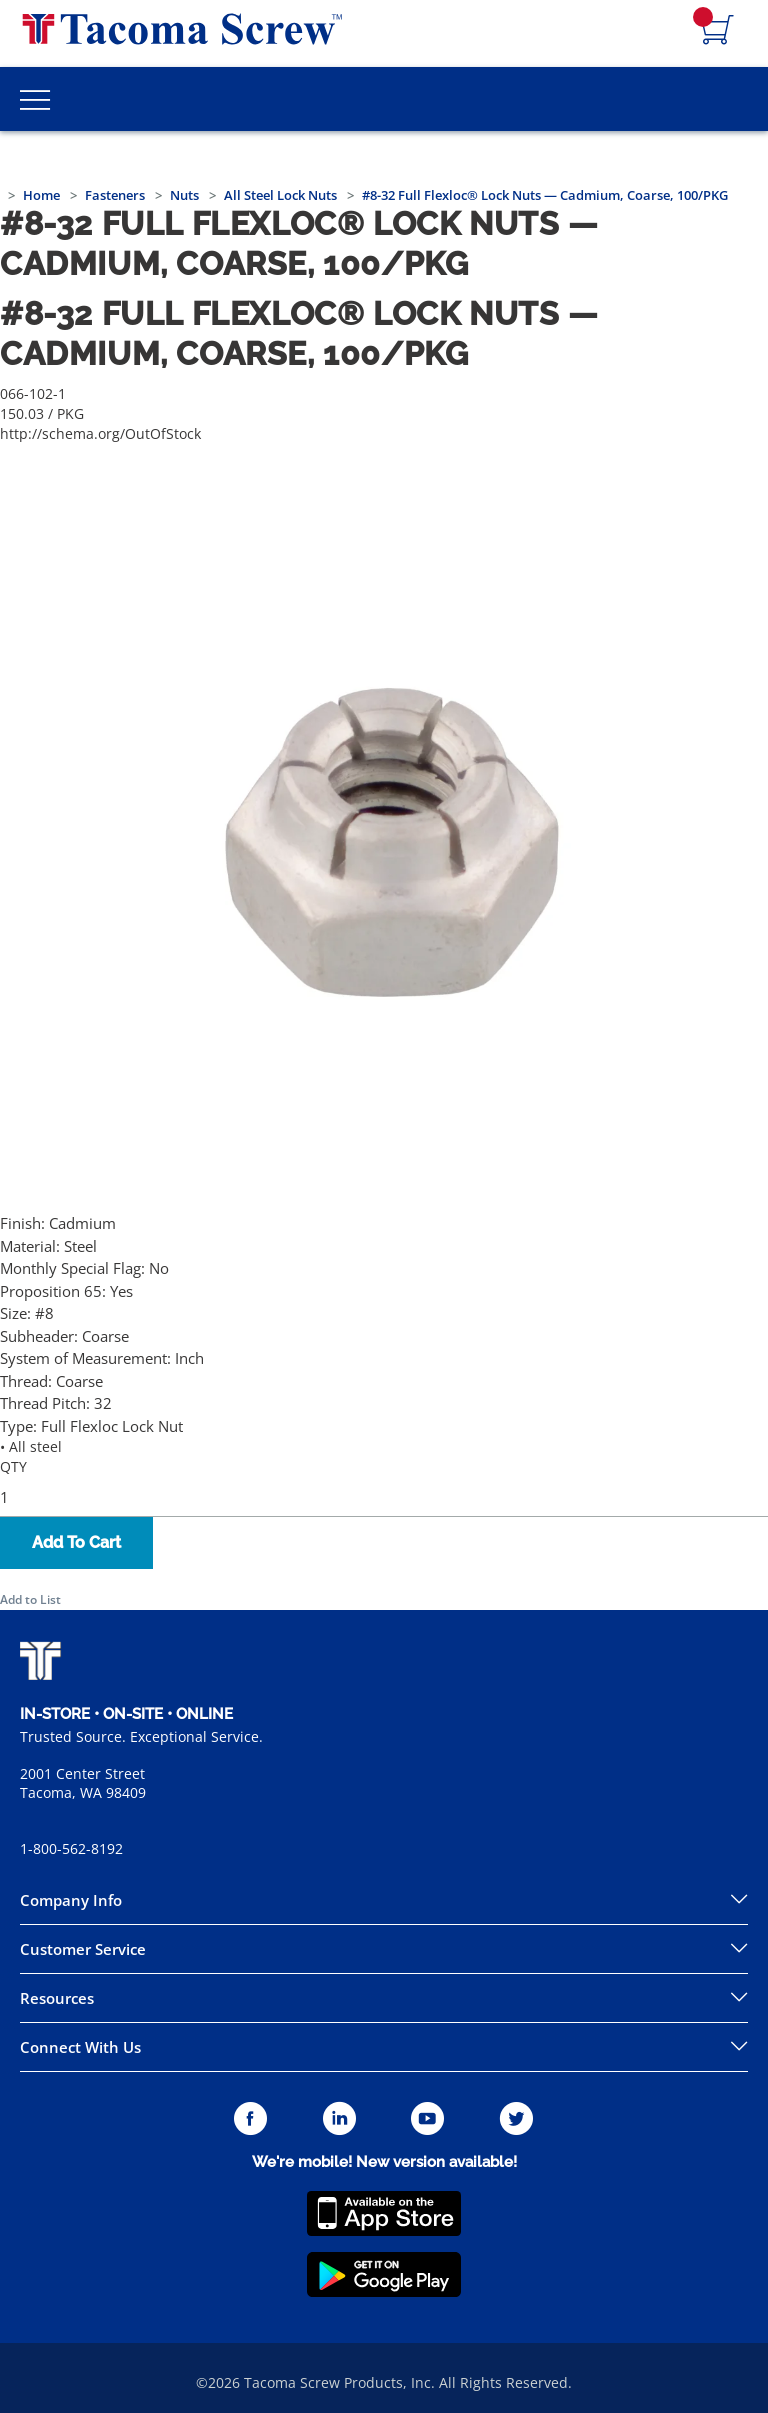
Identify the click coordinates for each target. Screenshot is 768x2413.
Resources (57, 1998)
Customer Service (83, 1949)
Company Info (71, 1900)
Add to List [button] (30, 1599)
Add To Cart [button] (76, 1542)
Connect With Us (80, 2047)
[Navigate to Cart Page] (718, 31)
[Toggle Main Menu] (35, 99)
